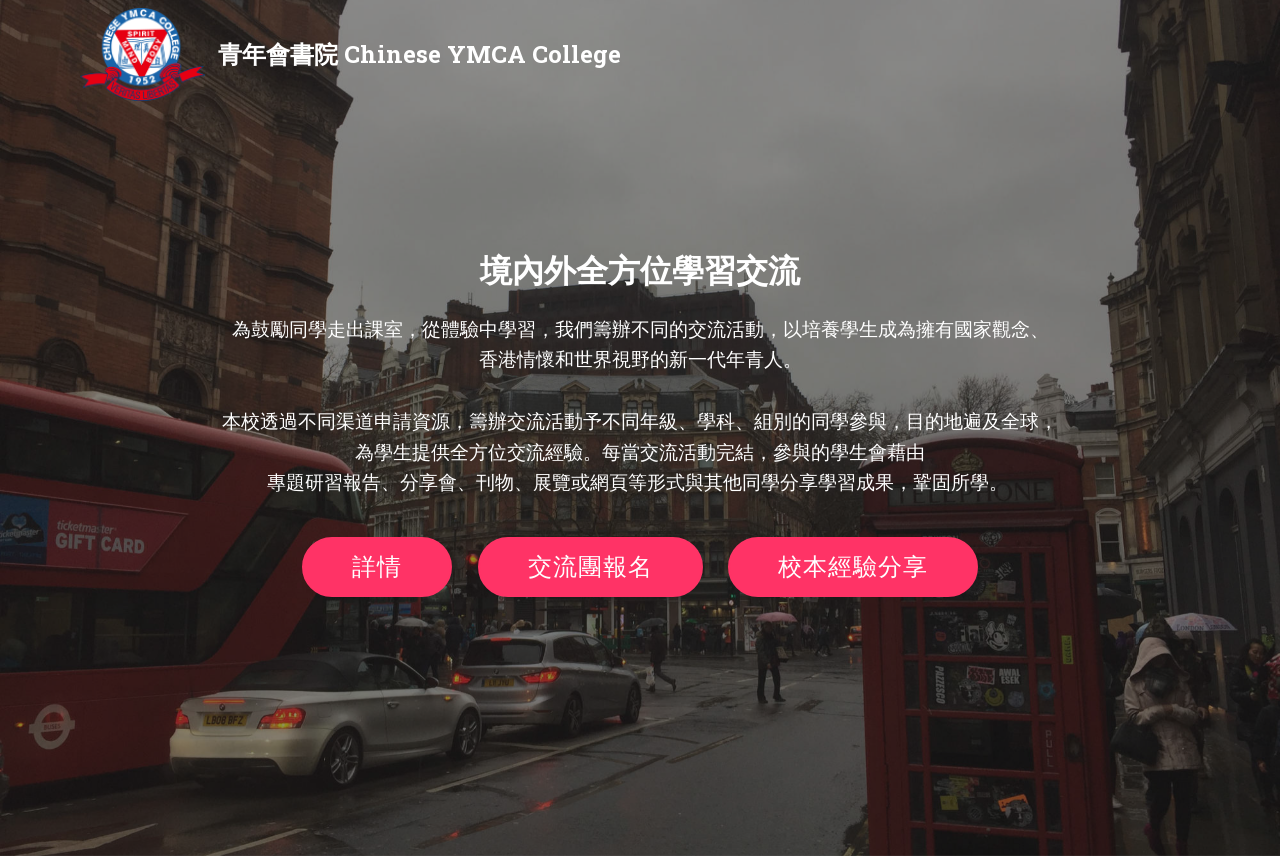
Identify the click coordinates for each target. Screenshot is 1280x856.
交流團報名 (590, 567)
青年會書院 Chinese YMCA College (419, 54)
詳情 (377, 567)
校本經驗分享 (853, 567)
